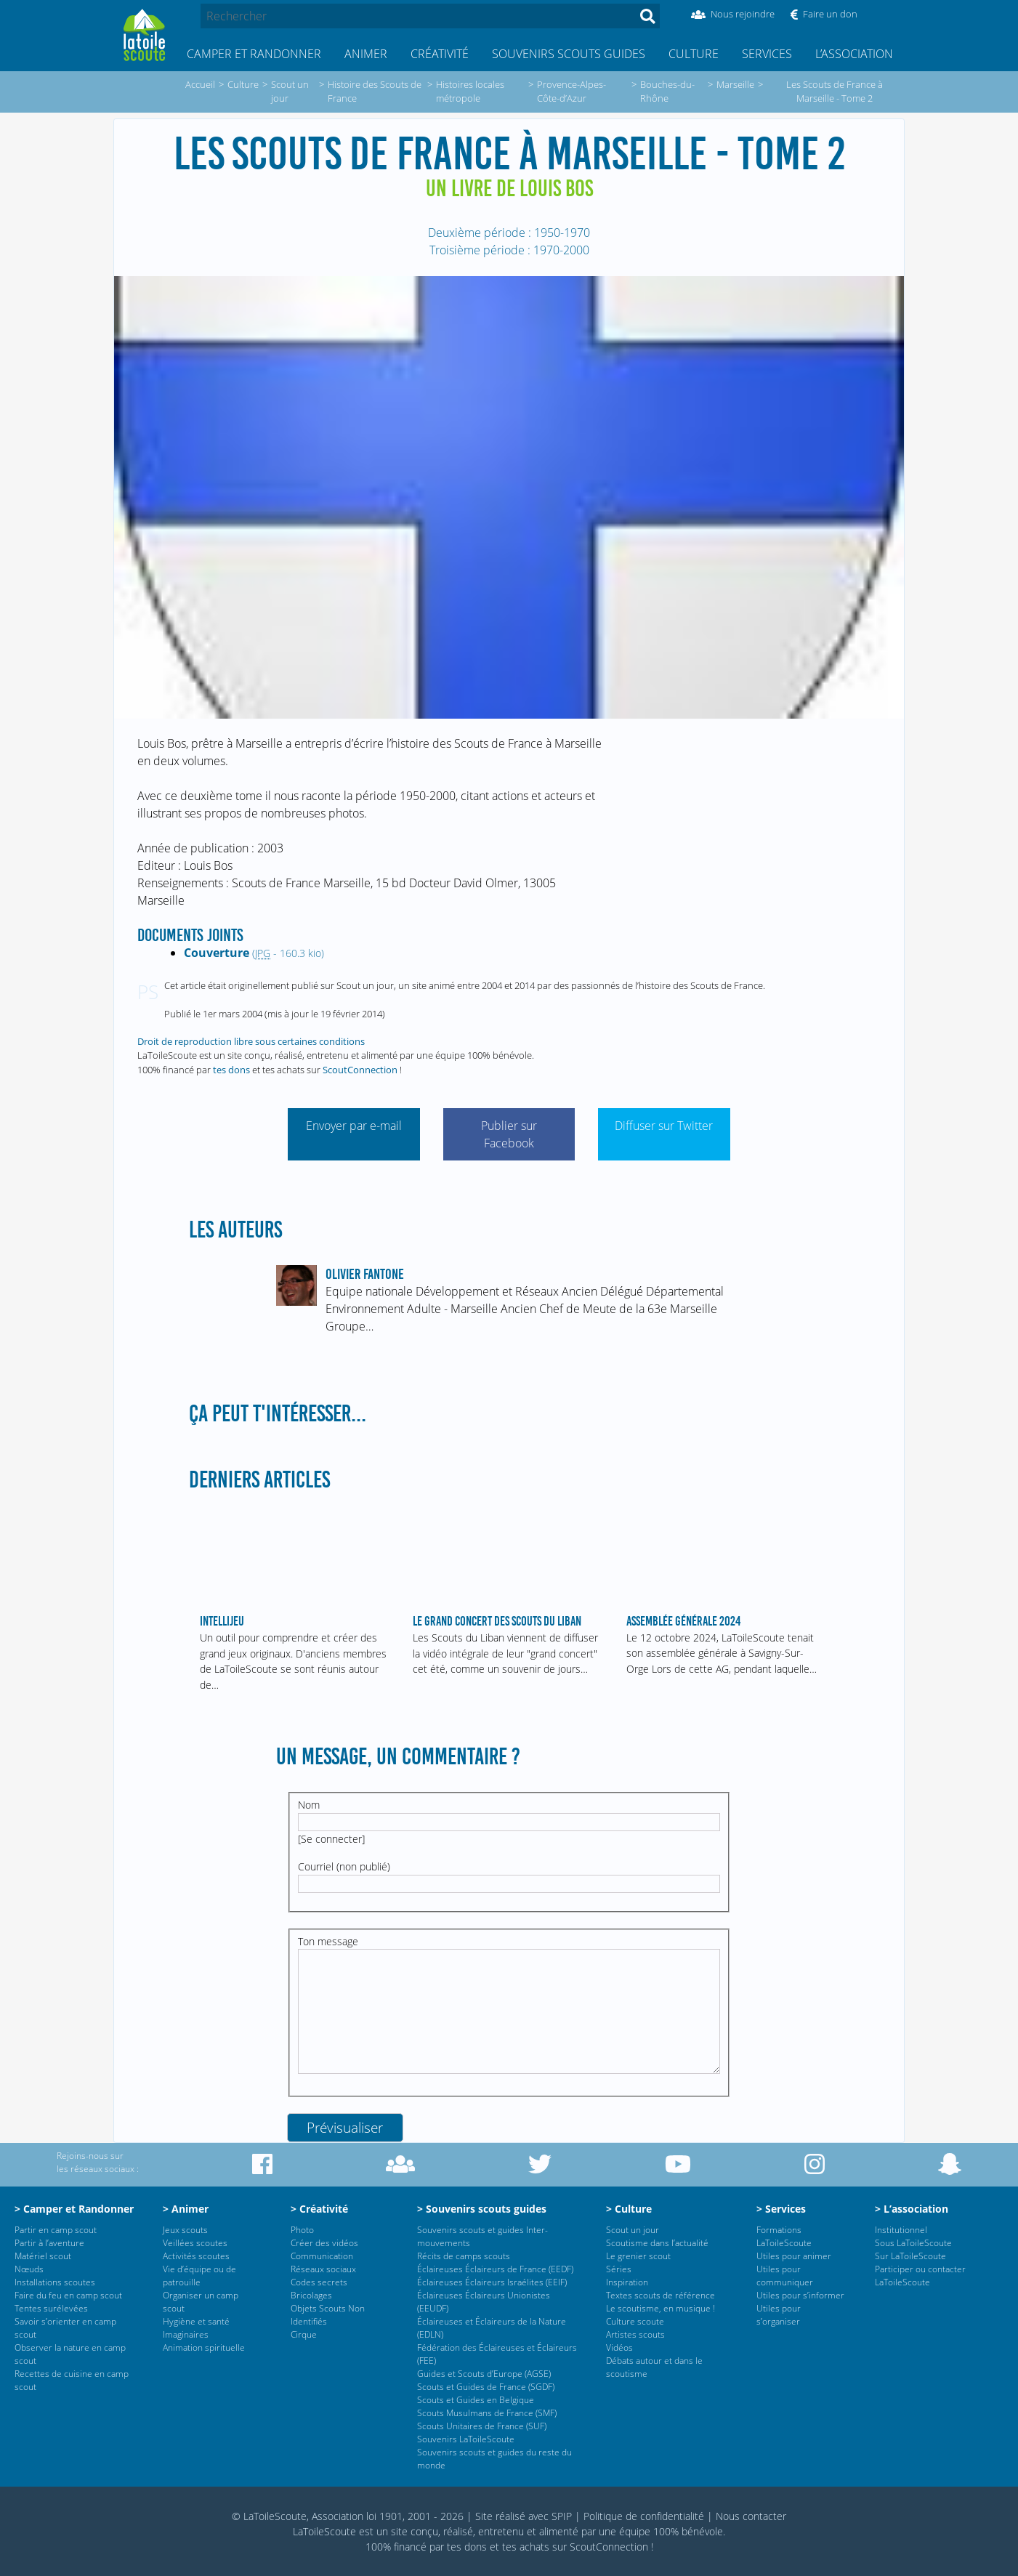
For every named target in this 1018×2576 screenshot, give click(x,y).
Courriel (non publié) (344, 1866)
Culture (693, 54)
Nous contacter (751, 2516)
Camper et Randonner (254, 54)
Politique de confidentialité (643, 2516)
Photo (302, 2230)
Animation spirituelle (204, 2347)
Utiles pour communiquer (784, 2275)
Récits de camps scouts (463, 2256)
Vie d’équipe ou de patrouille (199, 2275)
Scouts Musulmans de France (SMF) (487, 2413)
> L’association (911, 2209)
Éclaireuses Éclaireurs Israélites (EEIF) (492, 2282)
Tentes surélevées (51, 2308)
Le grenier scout (638, 2256)
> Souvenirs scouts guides (481, 2209)
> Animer (186, 2209)
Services (767, 54)
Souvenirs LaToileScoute (465, 2439)
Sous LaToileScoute (913, 2243)
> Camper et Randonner (74, 2209)
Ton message (328, 1941)
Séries (618, 2269)
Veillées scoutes (195, 2243)
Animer (365, 54)
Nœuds (29, 2269)
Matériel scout (43, 2256)
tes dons (231, 1069)
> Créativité (319, 2209)
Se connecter (331, 1839)
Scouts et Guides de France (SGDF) (485, 2387)
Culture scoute (635, 2321)
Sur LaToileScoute (910, 2256)
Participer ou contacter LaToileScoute (920, 2275)
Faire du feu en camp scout (68, 2295)
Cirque (304, 2334)
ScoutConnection (360, 1069)
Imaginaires (186, 2334)
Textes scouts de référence (660, 2295)
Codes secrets (319, 2282)
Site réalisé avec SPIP (523, 2516)
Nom (309, 1805)
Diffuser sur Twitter (664, 1126)
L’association (854, 54)
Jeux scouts (185, 2230)
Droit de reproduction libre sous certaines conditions (251, 1041)
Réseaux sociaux (323, 2269)
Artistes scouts (635, 2334)
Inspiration (627, 2282)
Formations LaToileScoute (784, 2236)
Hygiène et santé (196, 2321)
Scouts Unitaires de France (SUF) (481, 2426)
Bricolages (311, 2295)
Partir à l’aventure (49, 2243)
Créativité (440, 54)
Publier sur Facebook (509, 1134)
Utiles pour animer (793, 2256)
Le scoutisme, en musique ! (660, 2308)
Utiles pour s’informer (800, 2295)
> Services (781, 2209)
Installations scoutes (55, 2282)
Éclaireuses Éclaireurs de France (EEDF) (495, 2269)
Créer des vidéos (324, 2243)
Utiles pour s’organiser (778, 2314)
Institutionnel (901, 2230)
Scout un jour (632, 2230)
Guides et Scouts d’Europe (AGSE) (484, 2373)
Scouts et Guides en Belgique (475, 2400)
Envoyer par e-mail (354, 1126)
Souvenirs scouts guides (568, 54)
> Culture (629, 2209)
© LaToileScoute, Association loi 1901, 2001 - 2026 (348, 2516)
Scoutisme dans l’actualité (657, 2243)
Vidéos (619, 2347)
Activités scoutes (196, 2256)
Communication (322, 2256)
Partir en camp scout (56, 2230)
